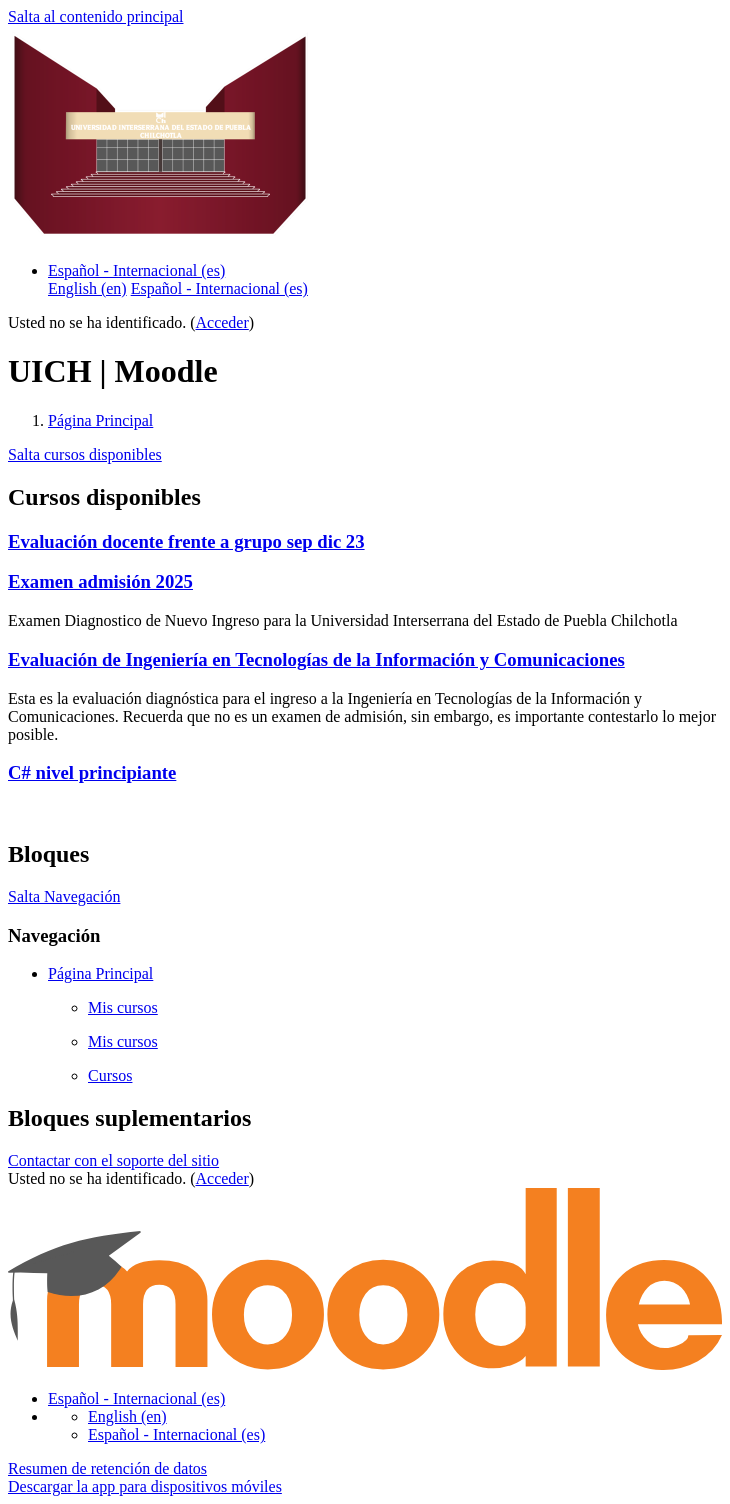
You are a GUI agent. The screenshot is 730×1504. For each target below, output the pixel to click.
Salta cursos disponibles (85, 454)
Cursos (110, 1075)
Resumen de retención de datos (107, 1468)
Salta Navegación (64, 896)
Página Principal (100, 420)
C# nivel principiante (92, 772)
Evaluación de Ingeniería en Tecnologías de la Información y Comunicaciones (316, 659)
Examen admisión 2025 (100, 581)
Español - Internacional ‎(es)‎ (136, 270)
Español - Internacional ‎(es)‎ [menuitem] (219, 288)
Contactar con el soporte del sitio (113, 1160)
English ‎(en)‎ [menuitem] (87, 288)
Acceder (222, 322)
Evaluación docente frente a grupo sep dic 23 (186, 541)
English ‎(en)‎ (127, 1416)
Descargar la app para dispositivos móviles (145, 1486)
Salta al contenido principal (96, 16)
